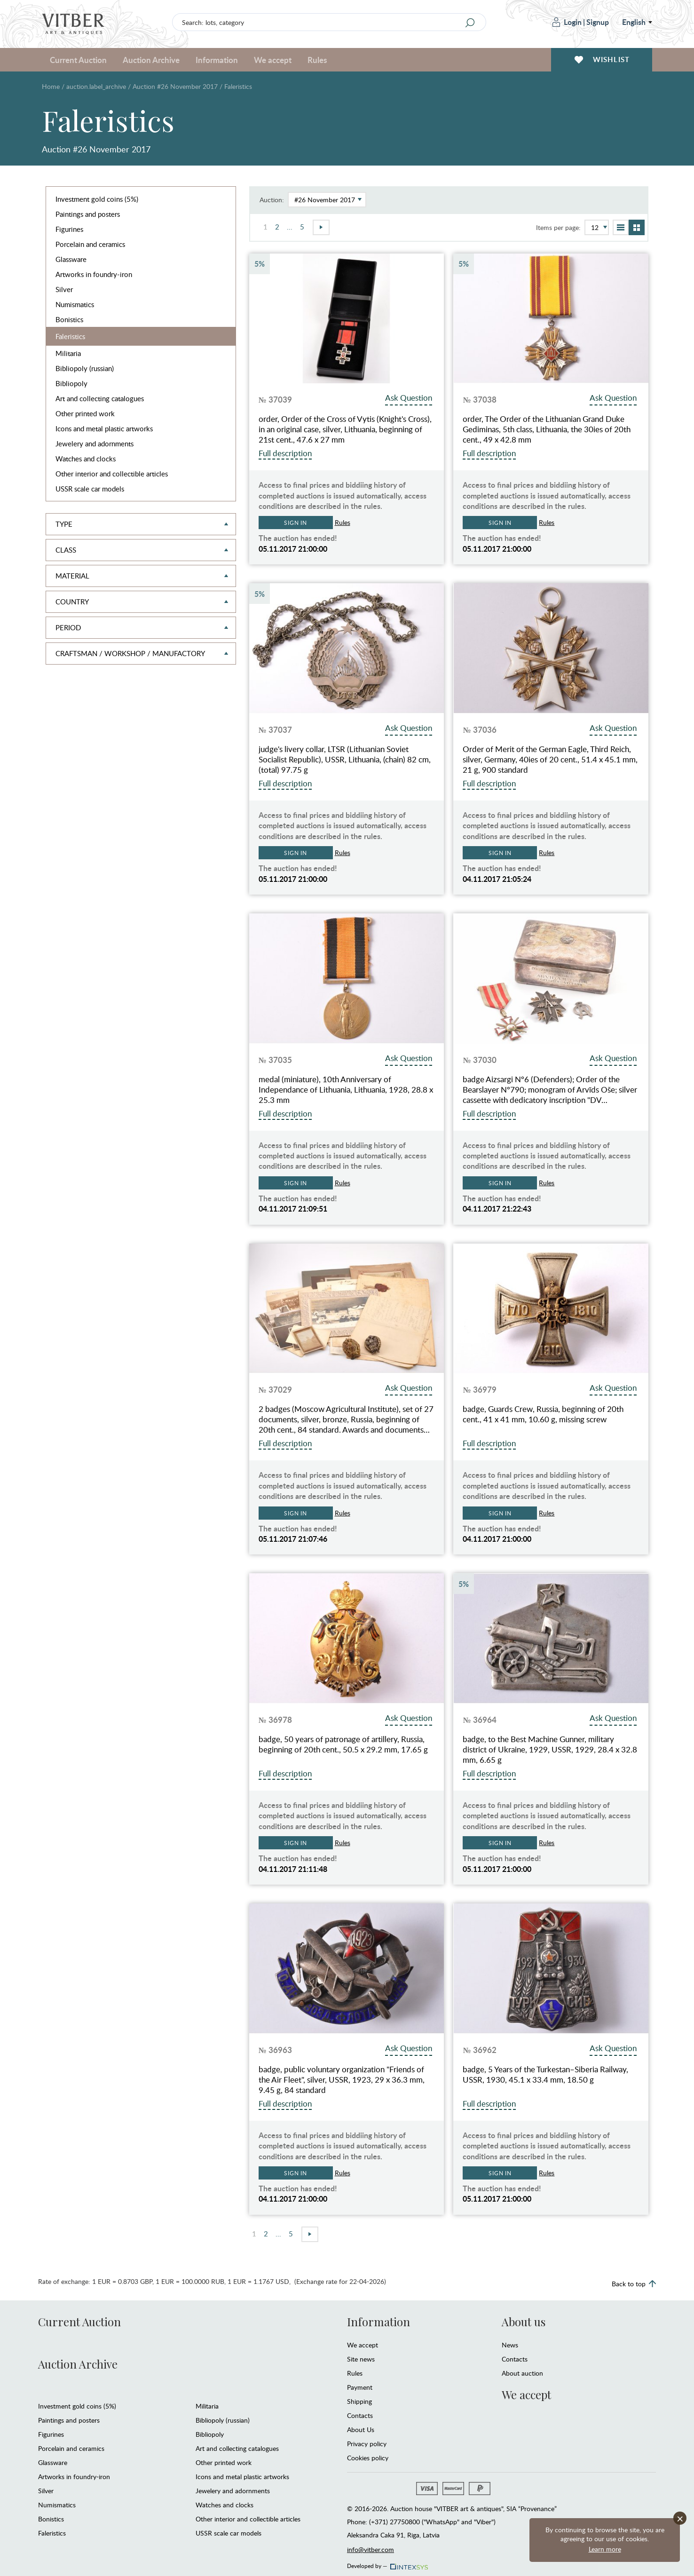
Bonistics (69, 319)
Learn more (605, 2548)
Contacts (360, 2415)
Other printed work (85, 413)
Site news (361, 2358)
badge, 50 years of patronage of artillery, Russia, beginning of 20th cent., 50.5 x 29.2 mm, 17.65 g (343, 1744)
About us (523, 2321)
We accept (273, 59)
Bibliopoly (71, 383)
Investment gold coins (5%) (96, 199)
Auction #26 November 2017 (175, 86)
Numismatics (74, 304)
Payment (359, 2387)
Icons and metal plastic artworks (104, 428)
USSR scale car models (89, 488)
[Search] (470, 22)
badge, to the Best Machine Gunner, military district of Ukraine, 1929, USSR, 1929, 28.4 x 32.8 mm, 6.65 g (550, 1749)
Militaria (68, 353)
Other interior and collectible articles (111, 473)
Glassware (71, 259)
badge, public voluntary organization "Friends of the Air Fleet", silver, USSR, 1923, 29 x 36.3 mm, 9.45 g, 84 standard (342, 2079)
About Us (360, 2429)
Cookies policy (367, 2457)
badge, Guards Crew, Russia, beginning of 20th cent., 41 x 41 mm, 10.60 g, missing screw (543, 1414)
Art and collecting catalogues (99, 398)
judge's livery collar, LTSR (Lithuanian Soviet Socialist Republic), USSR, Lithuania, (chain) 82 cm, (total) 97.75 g (345, 759)
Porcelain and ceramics (90, 244)
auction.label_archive (96, 86)
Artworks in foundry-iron (93, 274)
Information (217, 59)
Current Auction (78, 59)
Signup (597, 21)
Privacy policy (366, 2443)
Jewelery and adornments (94, 443)
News (510, 2344)
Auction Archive (151, 59)
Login (567, 21)
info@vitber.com (370, 2549)
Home (51, 86)
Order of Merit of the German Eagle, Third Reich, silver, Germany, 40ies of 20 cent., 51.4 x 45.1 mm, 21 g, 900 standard (550, 759)
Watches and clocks (85, 458)
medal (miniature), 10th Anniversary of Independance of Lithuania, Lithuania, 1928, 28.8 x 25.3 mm (346, 1089)
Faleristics (70, 336)
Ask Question (408, 397)
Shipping (359, 2401)
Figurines (69, 229)
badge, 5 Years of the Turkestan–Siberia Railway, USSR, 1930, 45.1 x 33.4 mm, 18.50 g (545, 2074)
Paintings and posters (87, 214)
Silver (64, 289)
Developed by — (386, 2563)
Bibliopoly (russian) (84, 368)
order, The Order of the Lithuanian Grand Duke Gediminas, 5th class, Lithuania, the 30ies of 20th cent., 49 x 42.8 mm (547, 429)
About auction (522, 2373)
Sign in (295, 522)
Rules (317, 59)
